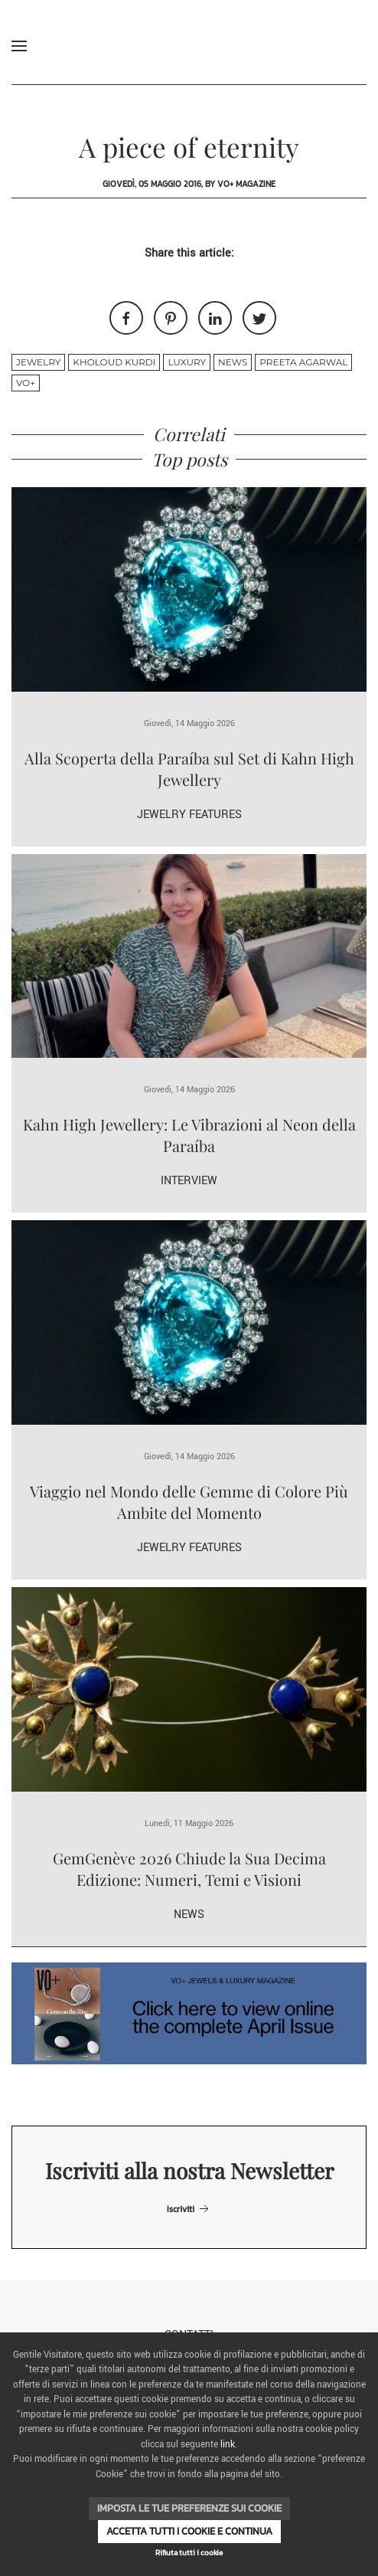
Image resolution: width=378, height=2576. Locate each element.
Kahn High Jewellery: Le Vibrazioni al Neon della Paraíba (189, 1135)
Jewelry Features (189, 815)
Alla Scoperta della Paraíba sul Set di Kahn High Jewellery (189, 769)
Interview (189, 1181)
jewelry (38, 362)
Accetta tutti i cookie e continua (189, 2531)
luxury (187, 362)
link (227, 2444)
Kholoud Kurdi (114, 362)
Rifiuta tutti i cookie (189, 2552)
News (232, 362)
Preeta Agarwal (303, 362)
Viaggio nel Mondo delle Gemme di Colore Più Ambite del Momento (189, 1502)
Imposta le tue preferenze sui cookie (189, 2508)
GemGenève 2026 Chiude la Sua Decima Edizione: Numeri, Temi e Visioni (189, 1869)
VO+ (25, 382)
